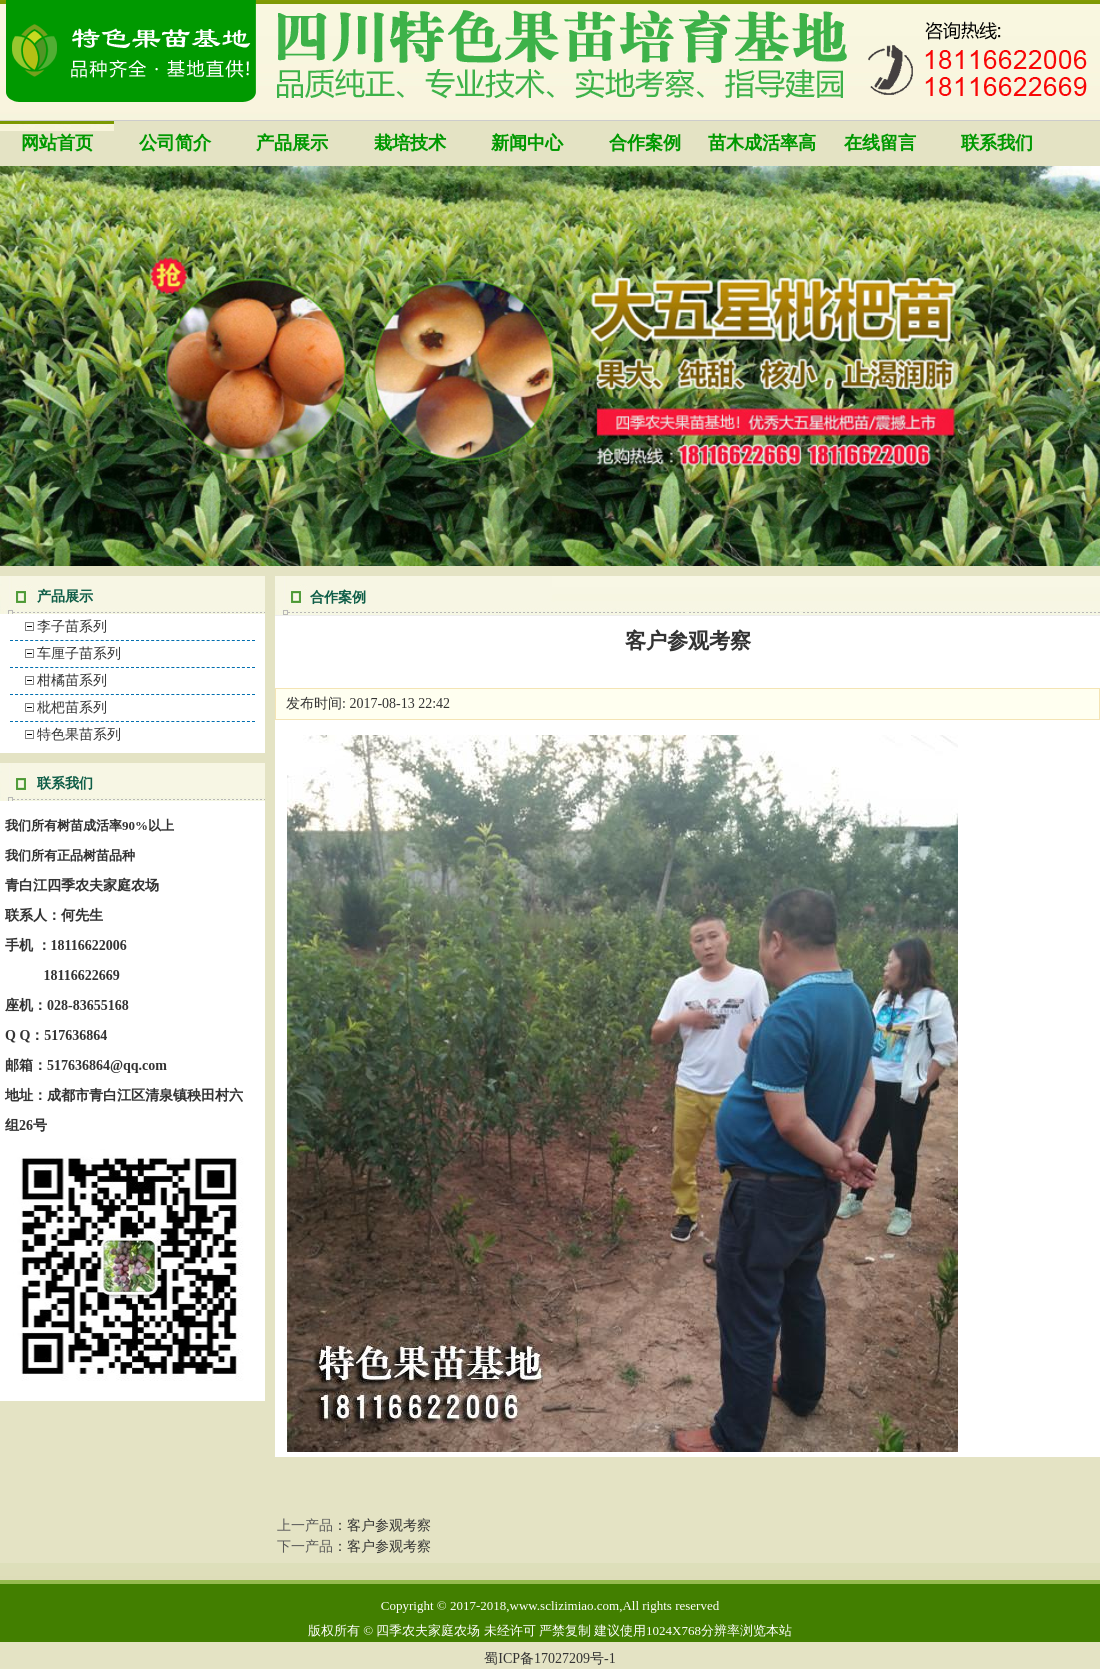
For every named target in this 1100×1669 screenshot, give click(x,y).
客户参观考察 (389, 1525)
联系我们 (997, 143)
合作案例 (645, 143)
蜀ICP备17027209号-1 (549, 1658)
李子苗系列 (72, 626)
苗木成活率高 (762, 143)
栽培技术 (410, 143)
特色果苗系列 (79, 734)
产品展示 (292, 143)
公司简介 (175, 143)
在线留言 (880, 143)
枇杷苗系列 (72, 707)
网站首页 (57, 143)
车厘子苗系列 (79, 653)
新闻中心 (527, 143)
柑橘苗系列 (72, 680)
